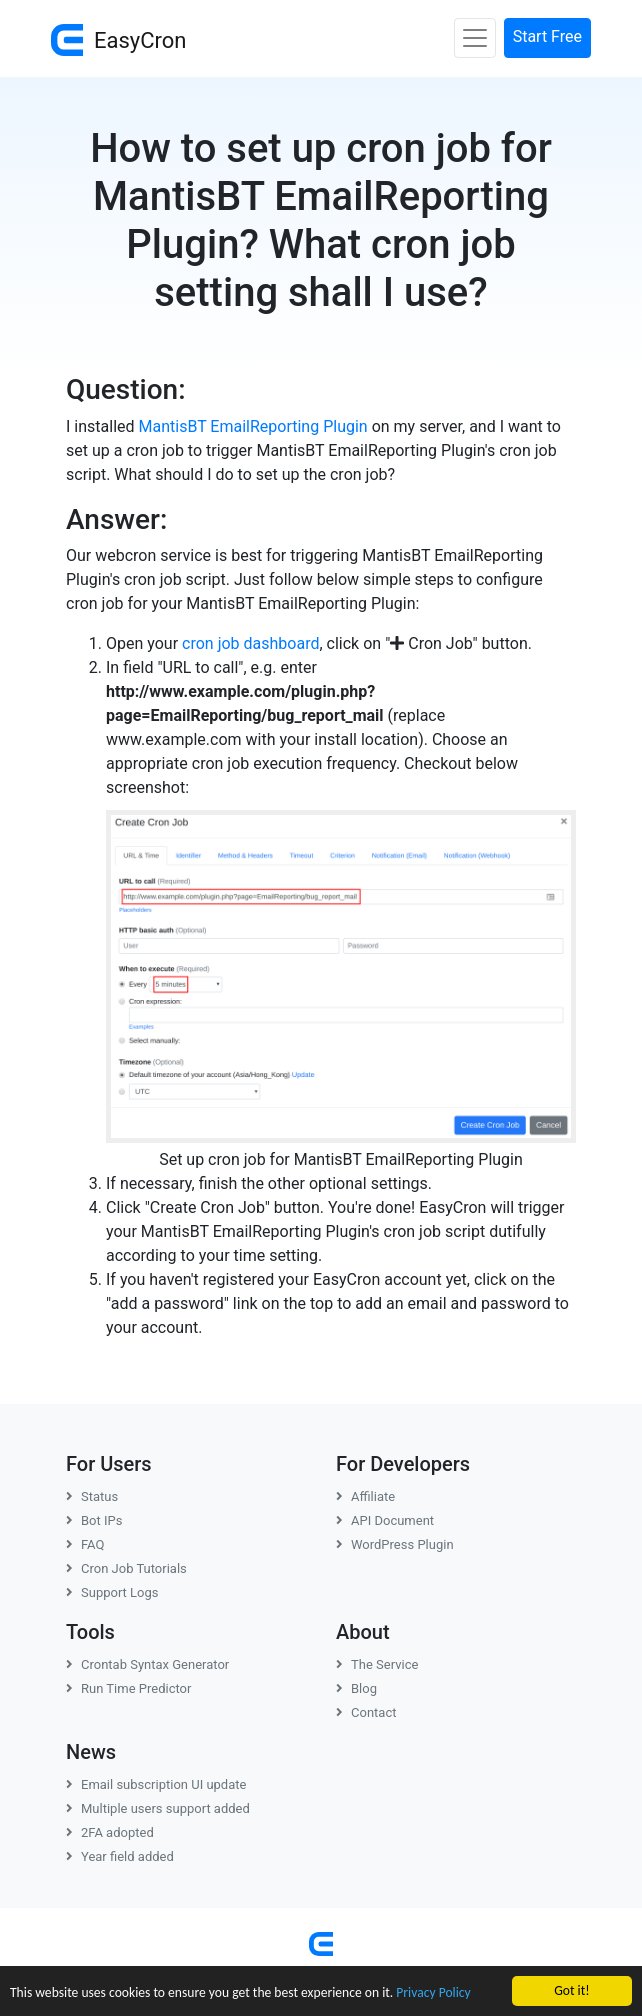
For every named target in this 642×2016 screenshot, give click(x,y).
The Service (377, 1664)
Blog (356, 1688)
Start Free (547, 36)
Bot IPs (94, 1520)
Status (92, 1496)
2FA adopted (110, 1832)
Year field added (120, 1856)
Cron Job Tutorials (126, 1568)
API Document (385, 1520)
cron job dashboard (250, 643)
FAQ (85, 1544)
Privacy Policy (433, 1993)
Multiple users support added (158, 1808)
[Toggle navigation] (475, 38)
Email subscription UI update (156, 1784)
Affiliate (365, 1496)
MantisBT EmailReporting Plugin (253, 426)
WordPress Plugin (395, 1544)
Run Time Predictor (128, 1688)
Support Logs (112, 1592)
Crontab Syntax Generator (147, 1664)
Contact (366, 1712)
